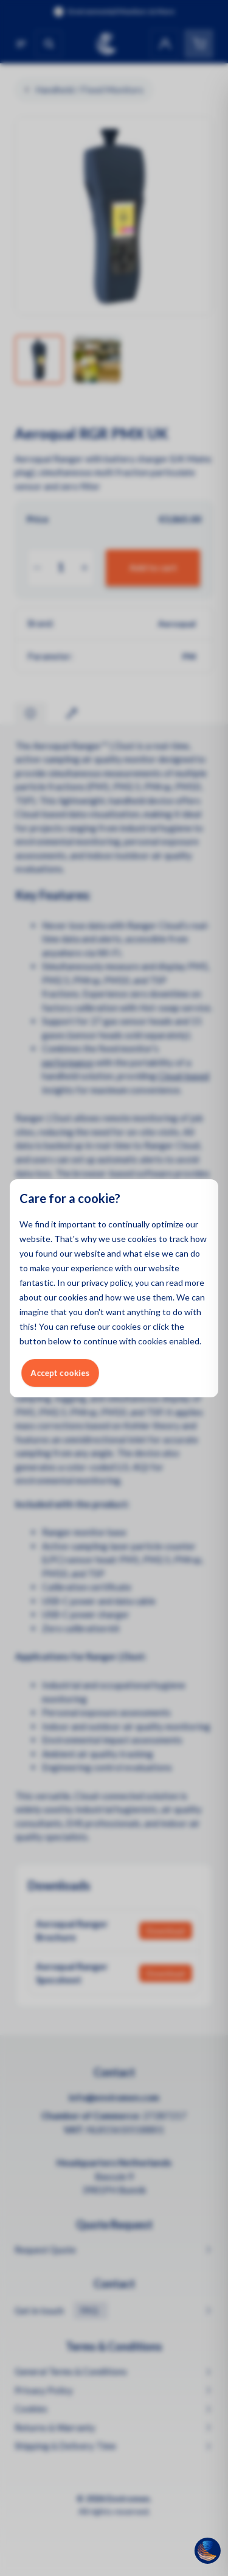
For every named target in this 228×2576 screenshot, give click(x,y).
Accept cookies (60, 1372)
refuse (83, 1326)
